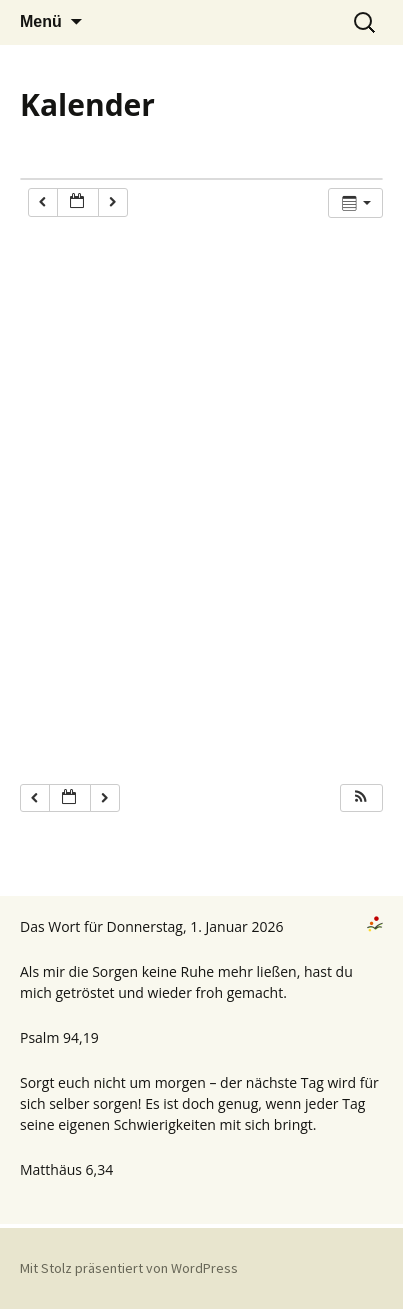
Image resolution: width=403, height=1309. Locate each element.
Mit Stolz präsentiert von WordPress (129, 1268)
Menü (41, 21)
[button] (361, 798)
